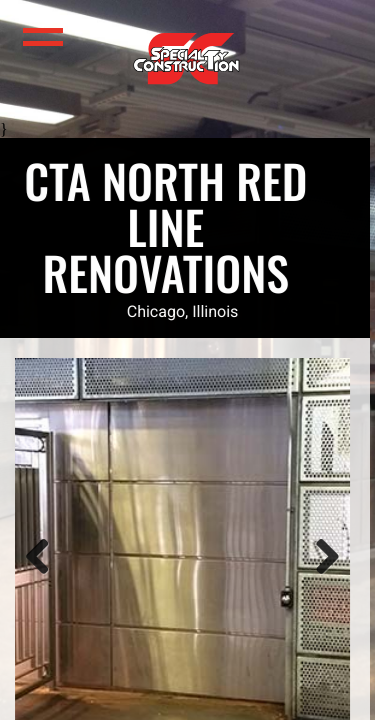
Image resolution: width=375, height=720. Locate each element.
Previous (24, 577)
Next (302, 577)
